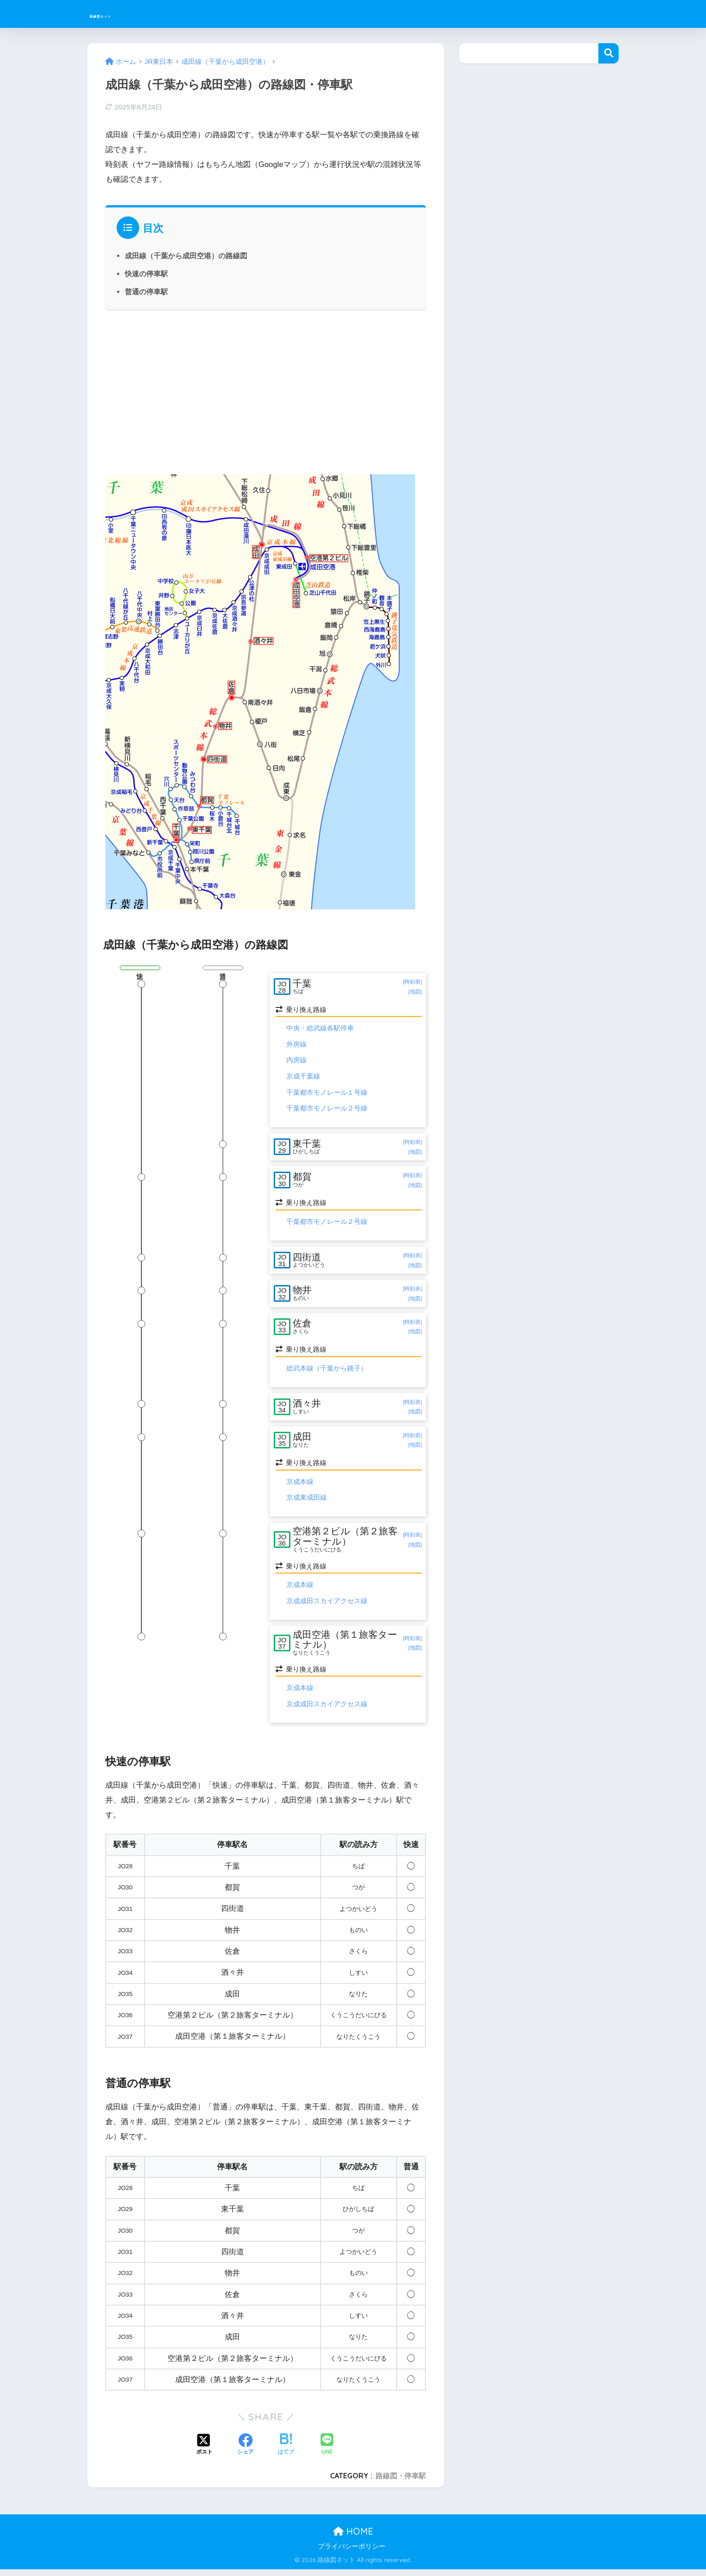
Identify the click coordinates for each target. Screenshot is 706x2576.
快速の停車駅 (146, 274)
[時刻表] (412, 982)
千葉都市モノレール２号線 (326, 1109)
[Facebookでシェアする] (245, 2451)
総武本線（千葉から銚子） (326, 1373)
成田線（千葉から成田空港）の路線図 (186, 256)
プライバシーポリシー (351, 2553)
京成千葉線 (303, 1077)
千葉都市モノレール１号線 (326, 1093)
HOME (353, 2537)
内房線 (296, 1061)
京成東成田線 (306, 1504)
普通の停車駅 (146, 292)
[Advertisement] (265, 391)
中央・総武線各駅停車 (320, 1029)
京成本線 (299, 1488)
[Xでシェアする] (204, 2451)
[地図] (415, 992)
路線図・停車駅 (401, 2482)
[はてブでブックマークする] (286, 2451)
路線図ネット (123, 13)
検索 (608, 53)
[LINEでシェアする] (327, 2451)
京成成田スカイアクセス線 (326, 1607)
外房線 (296, 1045)
